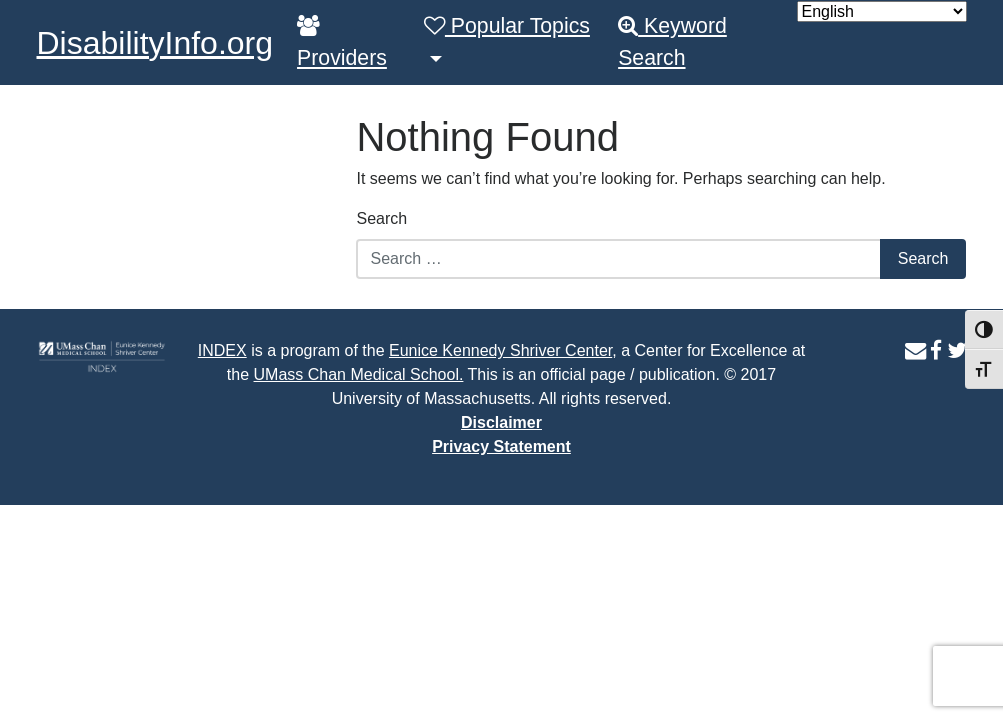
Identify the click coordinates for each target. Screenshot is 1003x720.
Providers (342, 42)
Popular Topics (507, 26)
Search (381, 218)
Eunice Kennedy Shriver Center (500, 350)
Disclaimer (501, 422)
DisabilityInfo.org (155, 43)
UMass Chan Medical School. (359, 374)
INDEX (222, 350)
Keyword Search (672, 42)
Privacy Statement (501, 446)
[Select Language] (882, 11)
